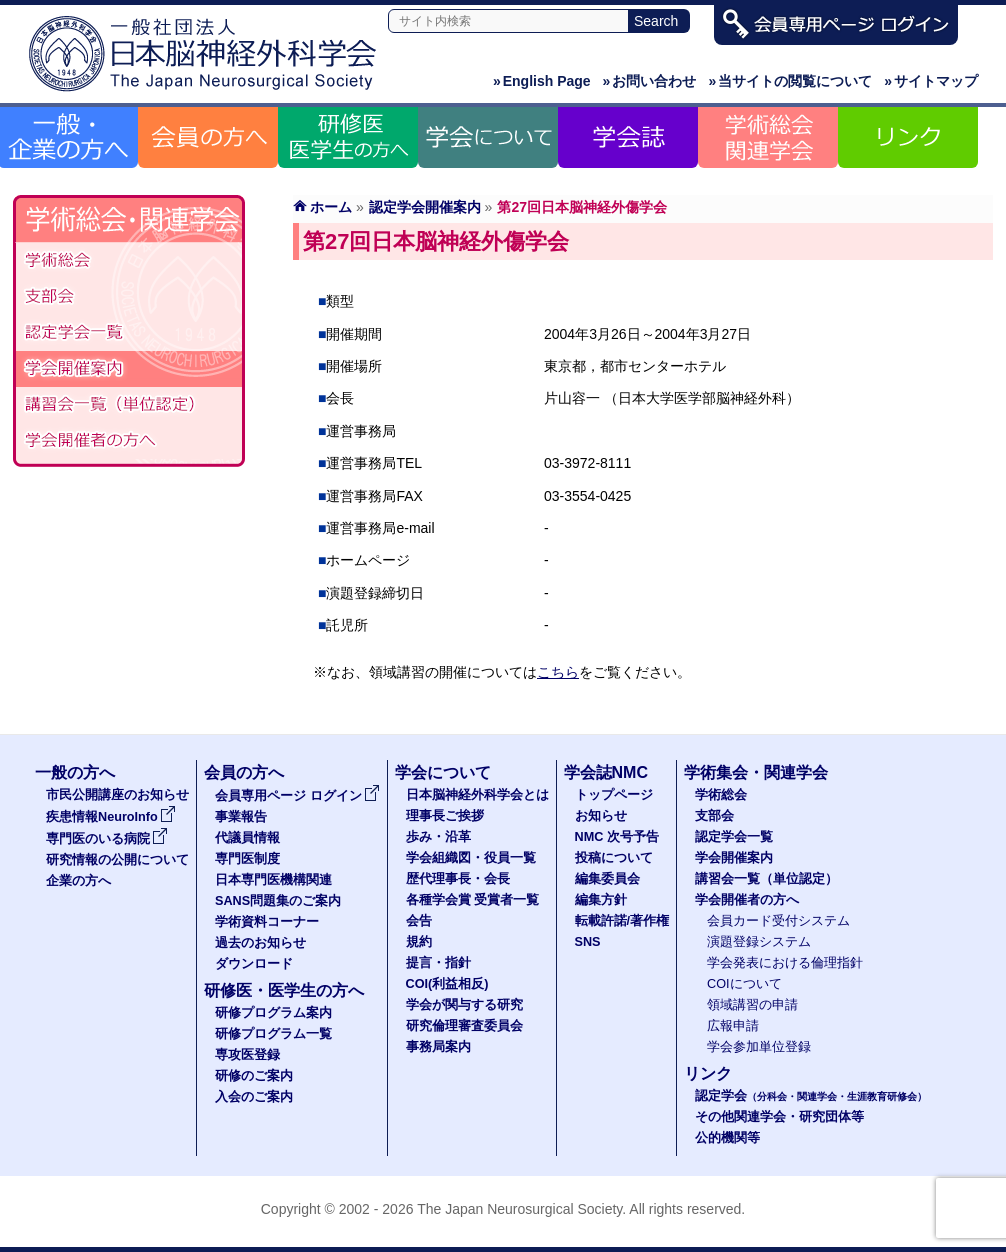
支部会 (129, 297)
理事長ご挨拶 (445, 816)
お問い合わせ (650, 81)
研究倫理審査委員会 (464, 1026)
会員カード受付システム (778, 921)
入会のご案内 (254, 1097)
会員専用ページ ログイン (297, 796)
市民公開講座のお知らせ (117, 795)
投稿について (614, 858)
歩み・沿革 (438, 837)
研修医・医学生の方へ (284, 990)
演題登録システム (759, 942)
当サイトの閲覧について (790, 81)
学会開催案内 (129, 369)
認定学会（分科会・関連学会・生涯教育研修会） (129, 333)
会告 (419, 921)
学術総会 (129, 261)
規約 (419, 942)
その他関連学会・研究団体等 (779, 1117)
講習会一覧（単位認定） (766, 879)
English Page (542, 81)
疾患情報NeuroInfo (111, 817)
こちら (558, 672)
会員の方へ (244, 772)
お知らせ (601, 816)
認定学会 (811, 1096)
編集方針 (601, 900)
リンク (708, 1073)
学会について (443, 772)
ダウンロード (254, 964)
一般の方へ (75, 772)
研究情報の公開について (117, 860)
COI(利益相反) (447, 984)
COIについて (744, 984)
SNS (588, 942)
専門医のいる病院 (107, 839)
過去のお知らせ (260, 943)
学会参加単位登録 (759, 1047)
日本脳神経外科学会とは (477, 795)
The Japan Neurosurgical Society (519, 1209)
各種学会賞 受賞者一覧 (473, 900)
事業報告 (241, 817)
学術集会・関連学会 (756, 772)
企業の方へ (78, 881)
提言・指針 (438, 963)
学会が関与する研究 (464, 1005)
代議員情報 (247, 838)
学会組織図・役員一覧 (471, 858)
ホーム (331, 207)
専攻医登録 (247, 1055)
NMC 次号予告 (617, 837)
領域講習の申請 (752, 1005)
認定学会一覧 (734, 837)
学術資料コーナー (267, 922)
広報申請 (733, 1026)
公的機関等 (727, 1138)
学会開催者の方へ (129, 441)
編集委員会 (607, 879)
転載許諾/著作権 (622, 921)
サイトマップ (931, 81)
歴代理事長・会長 (458, 879)
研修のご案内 (254, 1076)
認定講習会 (129, 405)
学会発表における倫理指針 (785, 963)
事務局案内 (438, 1047)
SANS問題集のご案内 (278, 901)
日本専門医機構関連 (273, 880)
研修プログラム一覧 (273, 1034)
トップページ (614, 795)
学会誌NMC (606, 772)
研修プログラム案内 (273, 1013)
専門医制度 (247, 859)
